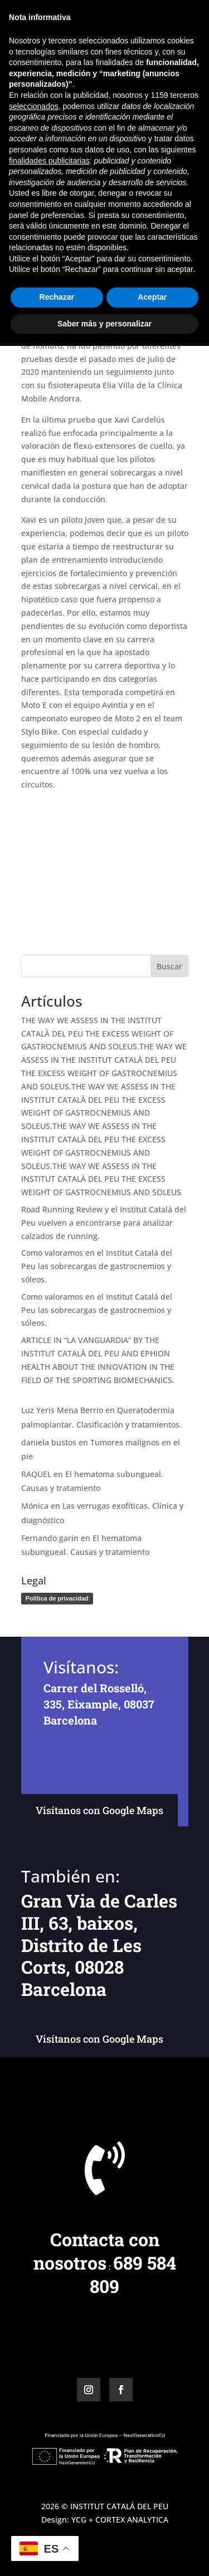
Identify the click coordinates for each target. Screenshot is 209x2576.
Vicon (171, 198)
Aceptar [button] (152, 2527)
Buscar (169, 966)
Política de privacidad (57, 1598)
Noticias (142, 198)
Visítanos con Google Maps (99, 1810)
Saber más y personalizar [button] (104, 2553)
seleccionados (34, 2335)
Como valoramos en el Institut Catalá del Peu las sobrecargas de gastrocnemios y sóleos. (96, 1266)
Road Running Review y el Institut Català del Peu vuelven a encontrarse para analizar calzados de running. (103, 1222)
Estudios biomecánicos (63, 198)
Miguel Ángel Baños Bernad (88, 171)
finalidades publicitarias (49, 2390)
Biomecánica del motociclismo (104, 185)
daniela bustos (48, 1442)
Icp (116, 198)
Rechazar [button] (57, 2527)
